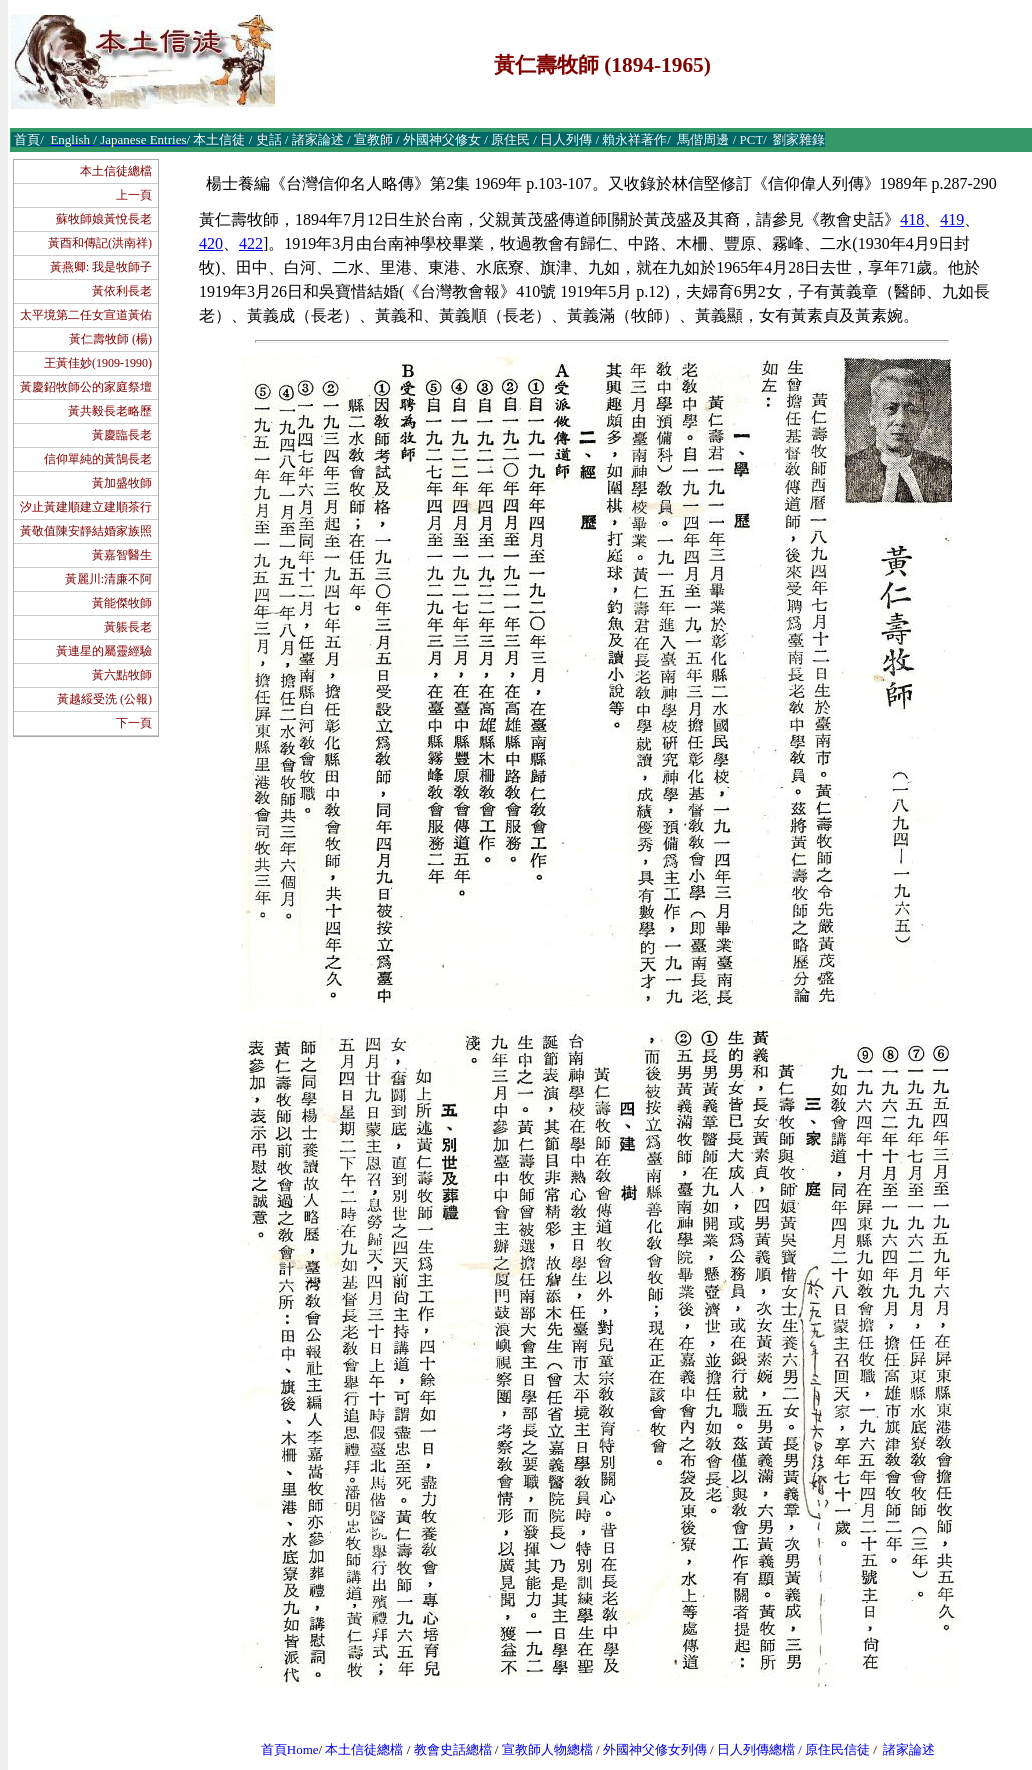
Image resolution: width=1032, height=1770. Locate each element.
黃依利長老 (122, 291)
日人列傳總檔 (756, 1749)
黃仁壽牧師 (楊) (110, 339)
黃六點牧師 (122, 675)
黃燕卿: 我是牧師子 (101, 267)
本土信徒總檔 (116, 171)
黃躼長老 (128, 627)
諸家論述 (909, 1749)
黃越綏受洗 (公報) (104, 699)
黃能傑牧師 (122, 603)
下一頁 (134, 723)
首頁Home (290, 1749)
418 (912, 219)
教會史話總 (446, 1749)
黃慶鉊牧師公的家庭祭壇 (86, 387)
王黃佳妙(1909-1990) (98, 363)
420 (211, 243)
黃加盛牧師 (122, 483)
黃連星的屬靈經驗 (104, 651)
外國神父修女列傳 (655, 1749)
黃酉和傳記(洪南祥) (100, 243)
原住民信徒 (837, 1749)
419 (952, 219)
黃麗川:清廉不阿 (108, 579)
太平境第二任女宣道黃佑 (86, 315)
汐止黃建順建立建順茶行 (86, 507)
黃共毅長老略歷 (110, 411)
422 (251, 243)
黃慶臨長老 (122, 435)
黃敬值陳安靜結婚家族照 (86, 531)
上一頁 (134, 195)
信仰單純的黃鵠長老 (98, 459)
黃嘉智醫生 (122, 555)
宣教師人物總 (541, 1749)
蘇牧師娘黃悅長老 (104, 219)
